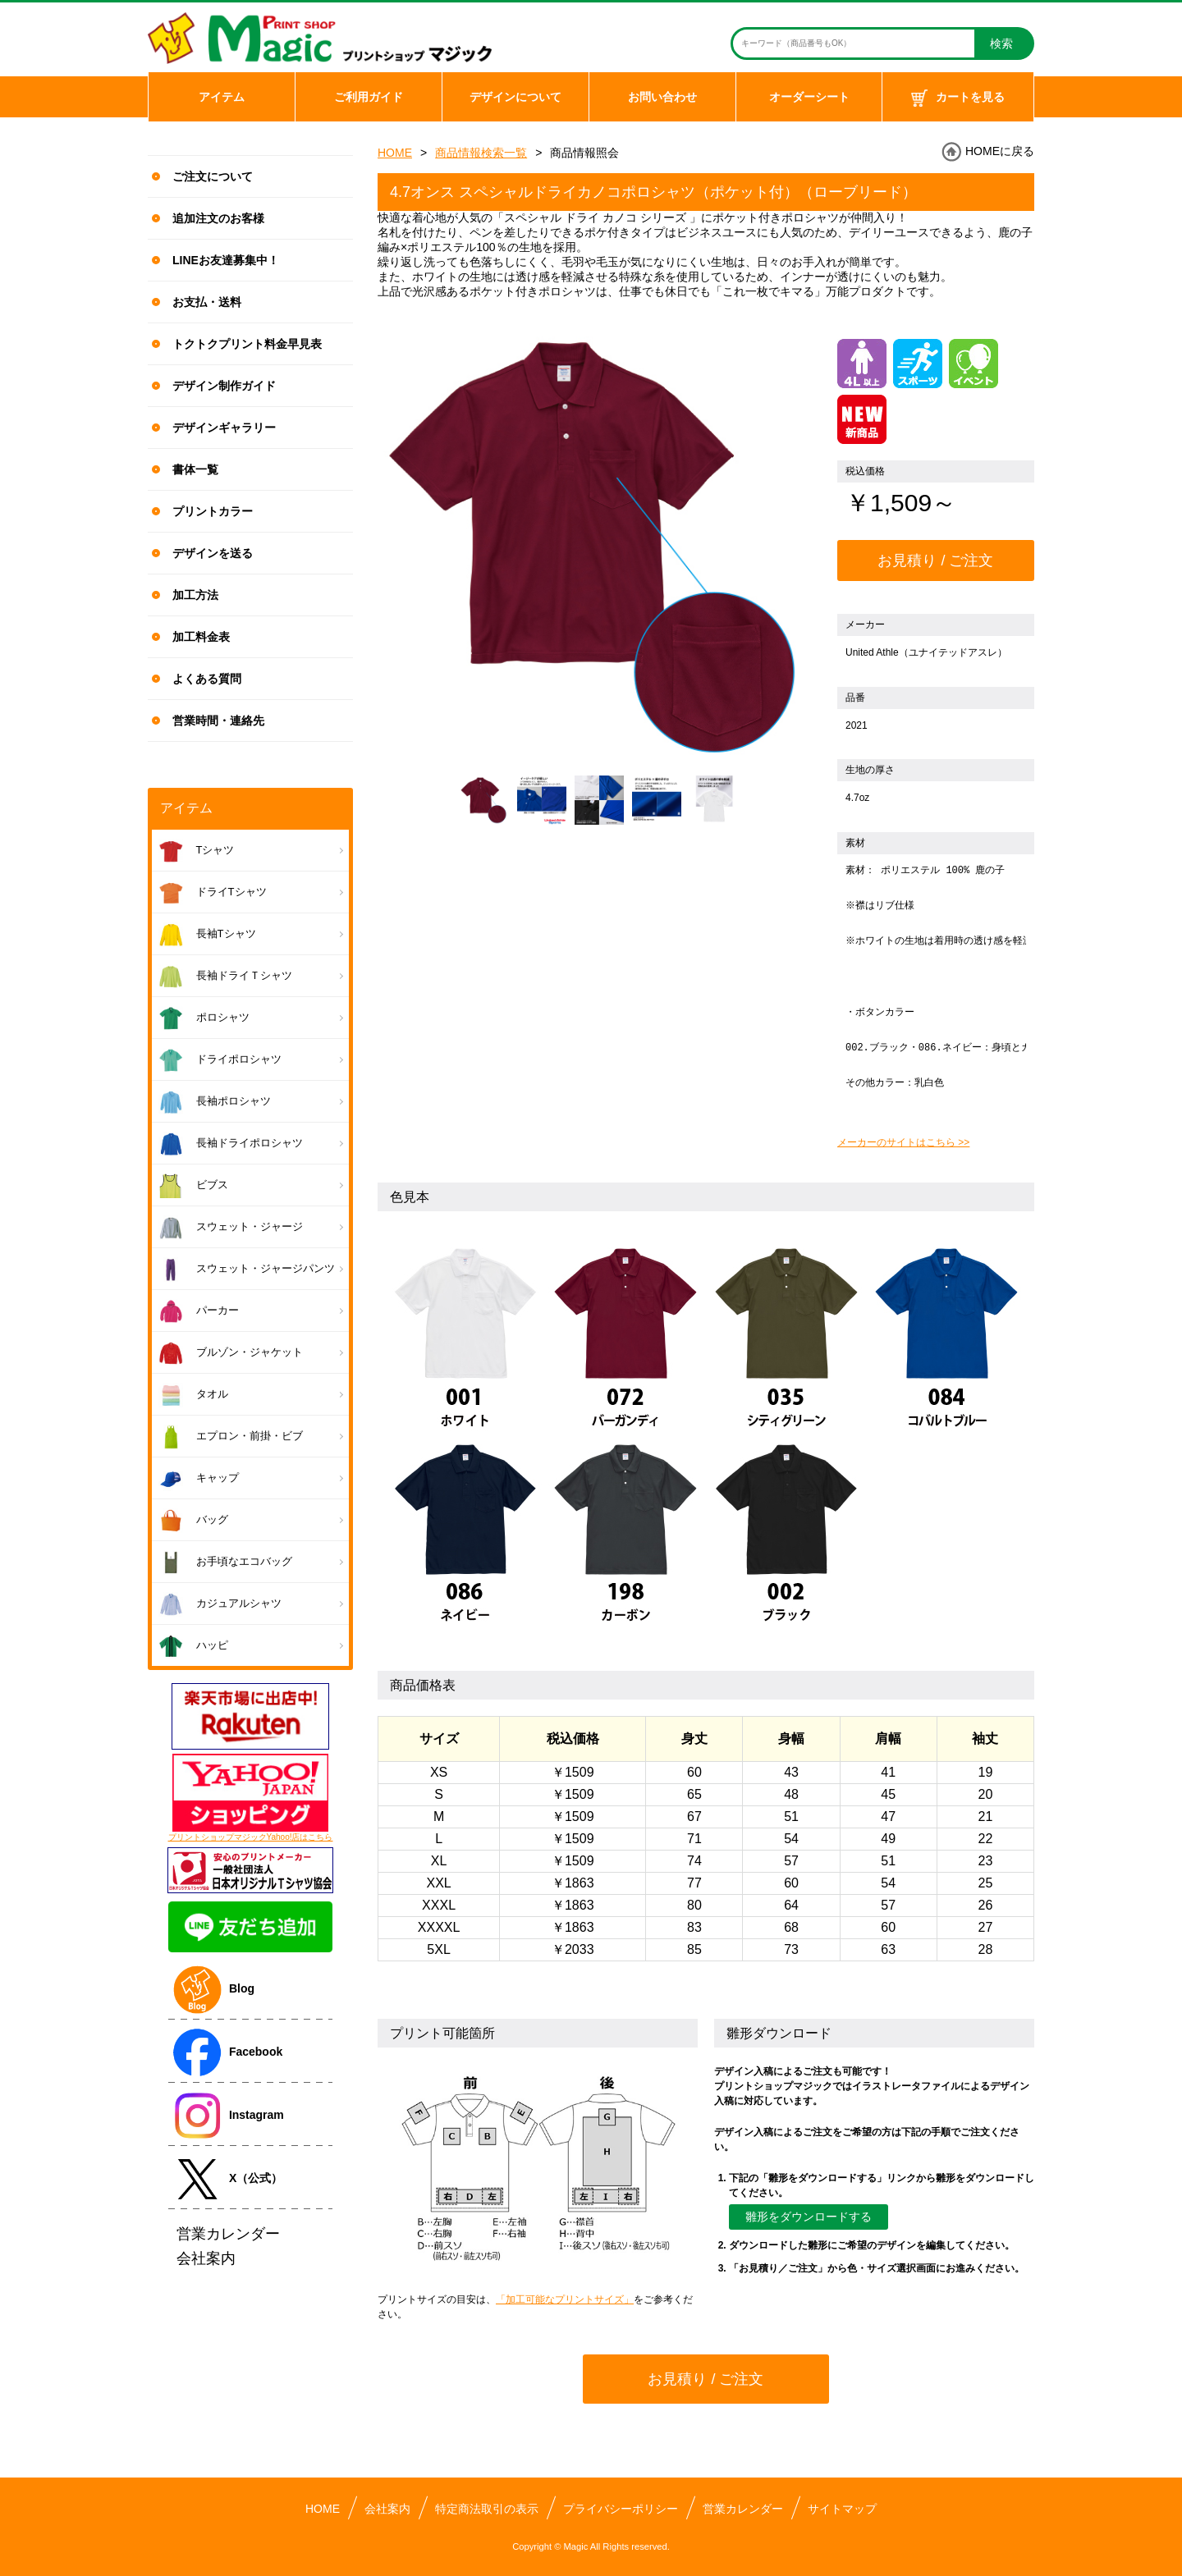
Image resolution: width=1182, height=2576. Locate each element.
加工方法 (195, 595)
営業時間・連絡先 (218, 720)
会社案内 (387, 2508)
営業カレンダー (743, 2508)
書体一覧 (195, 469)
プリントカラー (212, 511)
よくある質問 (206, 678)
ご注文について (212, 176)
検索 (1001, 43)
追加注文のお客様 (218, 218)
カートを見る (958, 98)
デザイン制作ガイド (224, 385)
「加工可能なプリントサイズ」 (565, 2299)
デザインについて (515, 96)
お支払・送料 (206, 302)
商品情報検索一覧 (481, 152)
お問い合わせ (662, 96)
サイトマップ (842, 2508)
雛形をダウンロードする (808, 2216)
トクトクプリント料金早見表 (247, 343)
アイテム (222, 96)
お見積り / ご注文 (935, 560)
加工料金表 (201, 636)
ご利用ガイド (368, 96)
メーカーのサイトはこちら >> (903, 1142)
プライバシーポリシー (620, 2508)
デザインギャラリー (224, 427)
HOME (395, 152)
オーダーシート (809, 96)
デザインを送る (212, 553)
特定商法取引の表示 (486, 2508)
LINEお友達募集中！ (225, 260)
